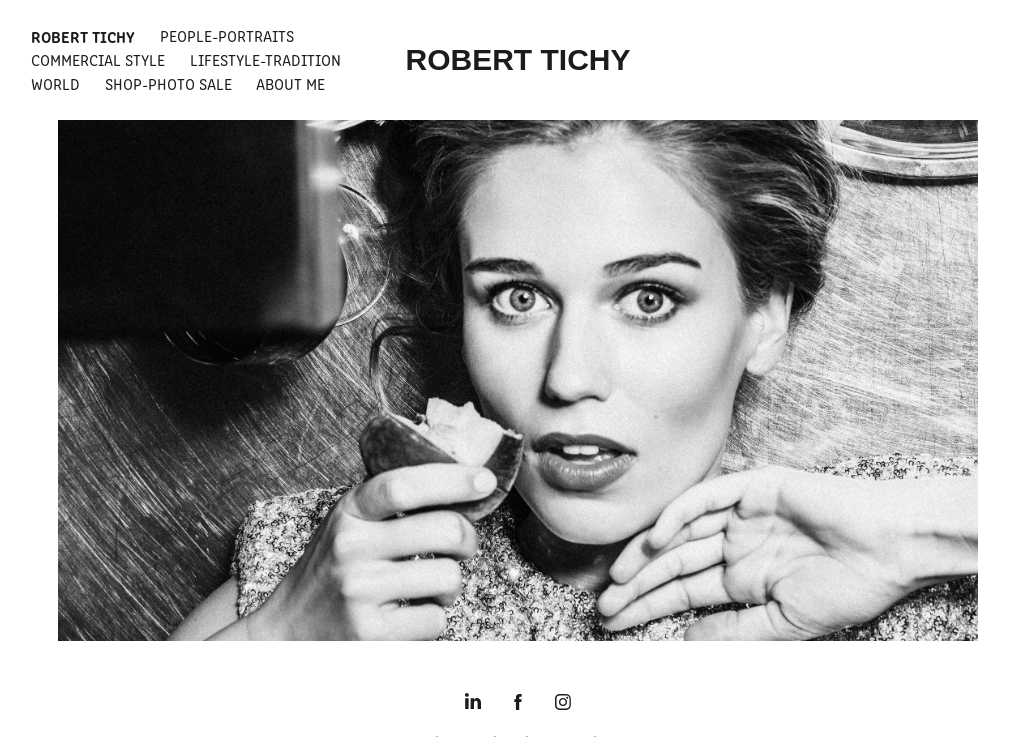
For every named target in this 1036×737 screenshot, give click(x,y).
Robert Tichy (83, 36)
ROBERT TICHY (518, 59)
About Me (290, 83)
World (55, 83)
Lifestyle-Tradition (265, 59)
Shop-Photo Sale (168, 83)
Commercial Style (98, 59)
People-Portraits (227, 35)
